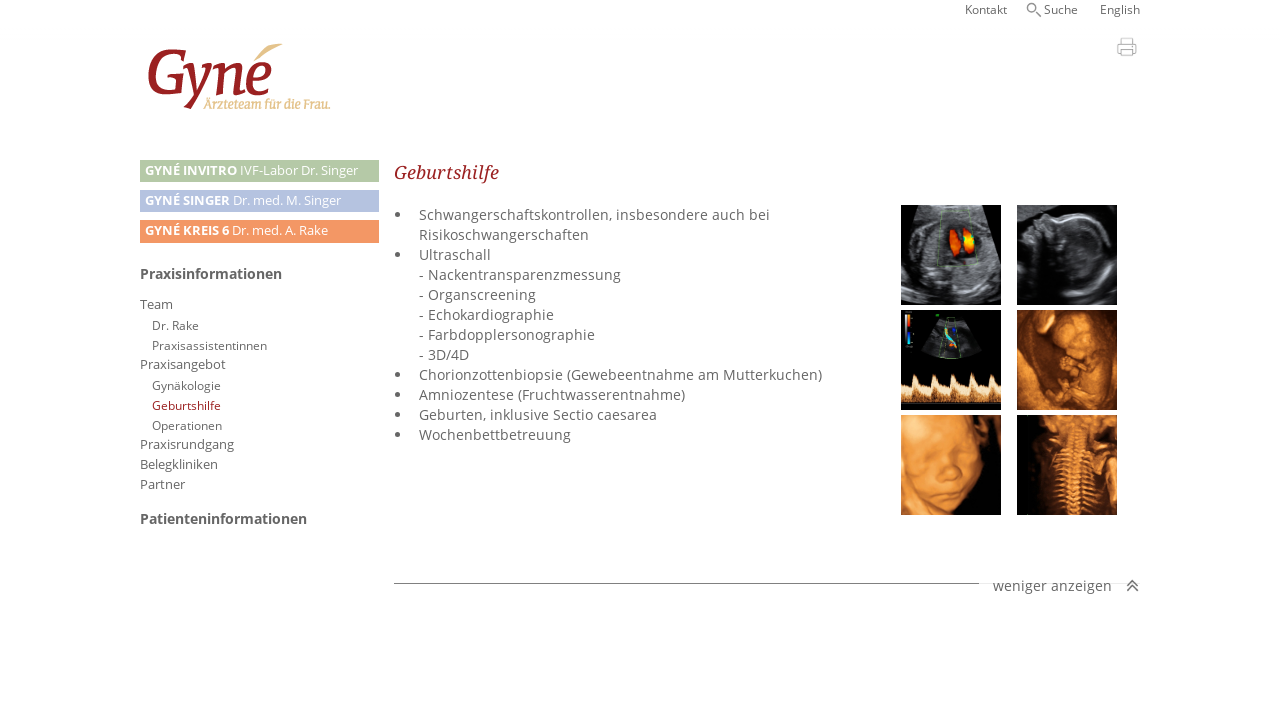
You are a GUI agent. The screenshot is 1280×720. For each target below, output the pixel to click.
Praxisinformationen (211, 273)
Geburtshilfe (186, 405)
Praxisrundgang (187, 444)
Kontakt (986, 9)
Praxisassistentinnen (209, 345)
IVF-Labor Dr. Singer (251, 170)
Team (156, 304)
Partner (162, 484)
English (1120, 9)
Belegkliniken (179, 464)
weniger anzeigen (1052, 585)
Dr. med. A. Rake (236, 230)
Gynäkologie (186, 385)
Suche (1061, 9)
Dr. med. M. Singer (243, 200)
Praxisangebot (183, 364)
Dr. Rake (175, 325)
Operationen (187, 425)
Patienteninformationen (223, 518)
